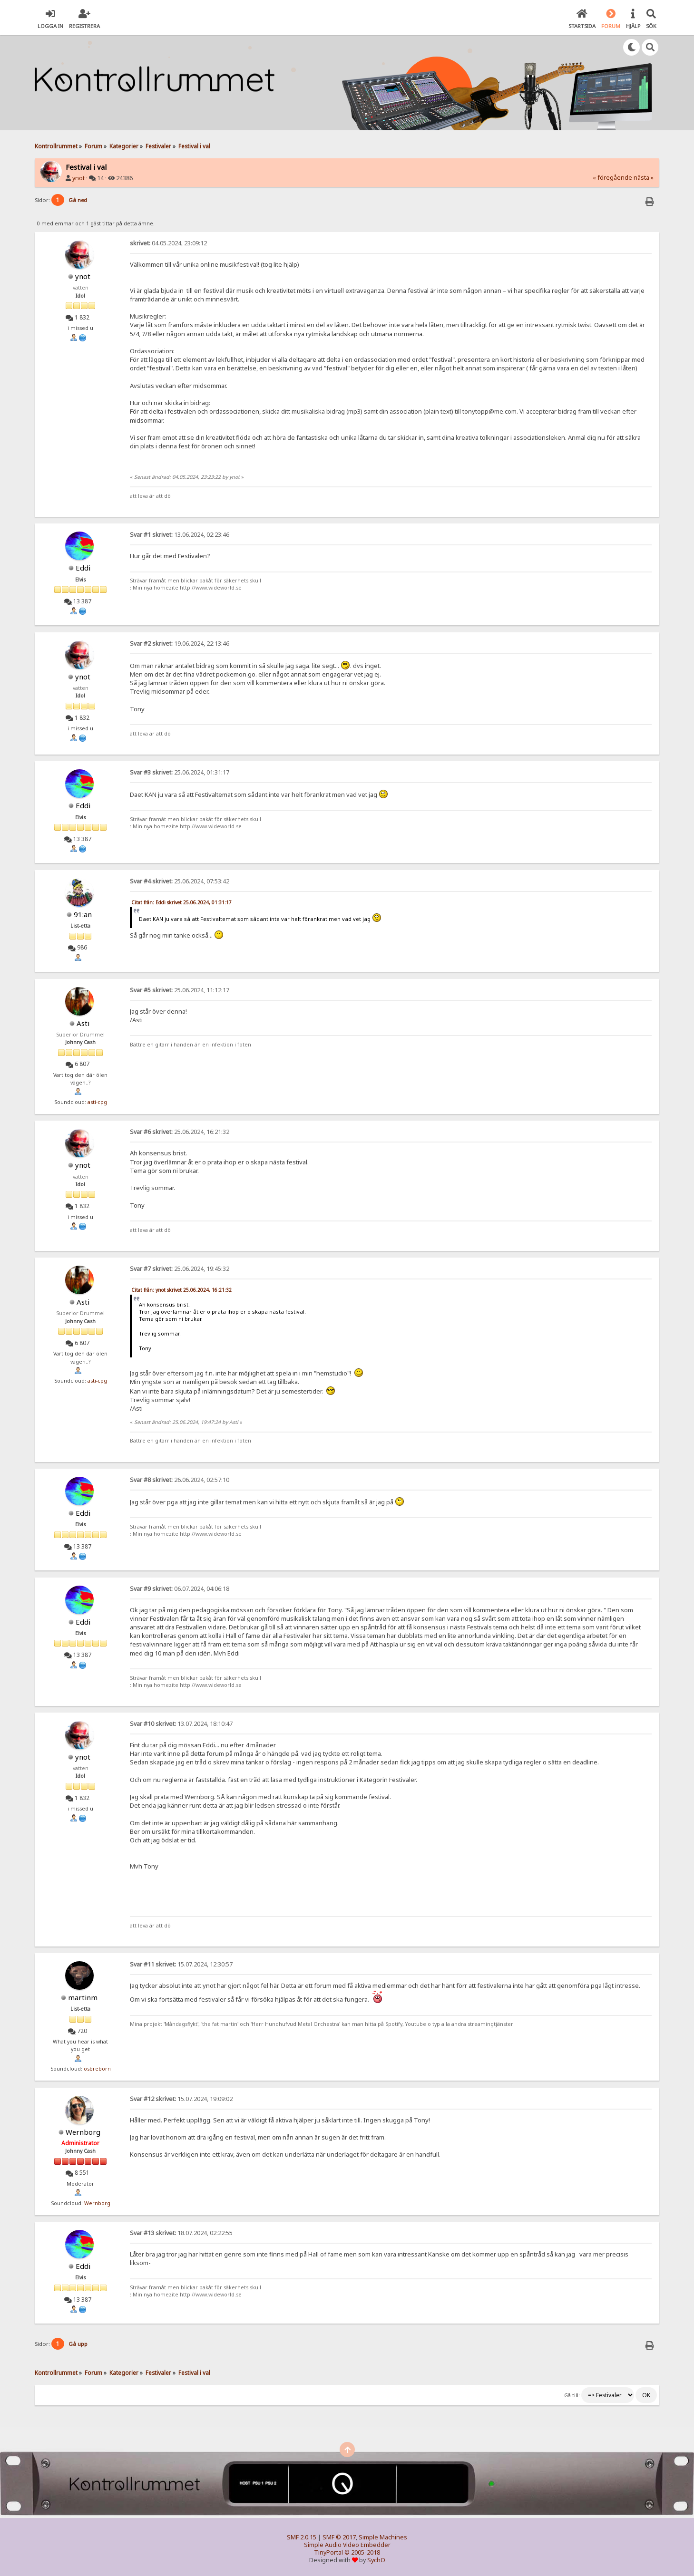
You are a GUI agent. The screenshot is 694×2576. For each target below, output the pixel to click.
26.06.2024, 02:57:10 (179, 1480)
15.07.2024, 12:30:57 (181, 1964)
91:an (83, 914)
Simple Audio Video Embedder (347, 2545)
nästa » (644, 178)
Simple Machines (383, 2537)
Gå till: (572, 2395)
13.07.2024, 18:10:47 (181, 1724)
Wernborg (83, 2132)
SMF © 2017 (339, 2537)
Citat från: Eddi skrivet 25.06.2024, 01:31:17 (181, 902)
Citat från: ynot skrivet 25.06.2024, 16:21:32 (181, 1290)
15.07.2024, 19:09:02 (181, 2099)
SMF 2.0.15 (301, 2537)
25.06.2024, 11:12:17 (179, 990)
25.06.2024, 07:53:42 (179, 881)
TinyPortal (328, 2552)
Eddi (83, 567)
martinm (83, 1997)
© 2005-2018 (362, 2552)
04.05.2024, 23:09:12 (168, 243)
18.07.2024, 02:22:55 (181, 2233)
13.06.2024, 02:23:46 (179, 535)
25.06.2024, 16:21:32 (179, 1132)
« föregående (612, 178)
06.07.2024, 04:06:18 (179, 1589)
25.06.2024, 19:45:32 (179, 1269)
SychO (376, 2560)
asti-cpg (97, 1102)
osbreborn (97, 2068)
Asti (83, 1023)
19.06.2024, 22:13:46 (179, 643)
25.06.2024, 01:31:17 (179, 772)
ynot (78, 178)
